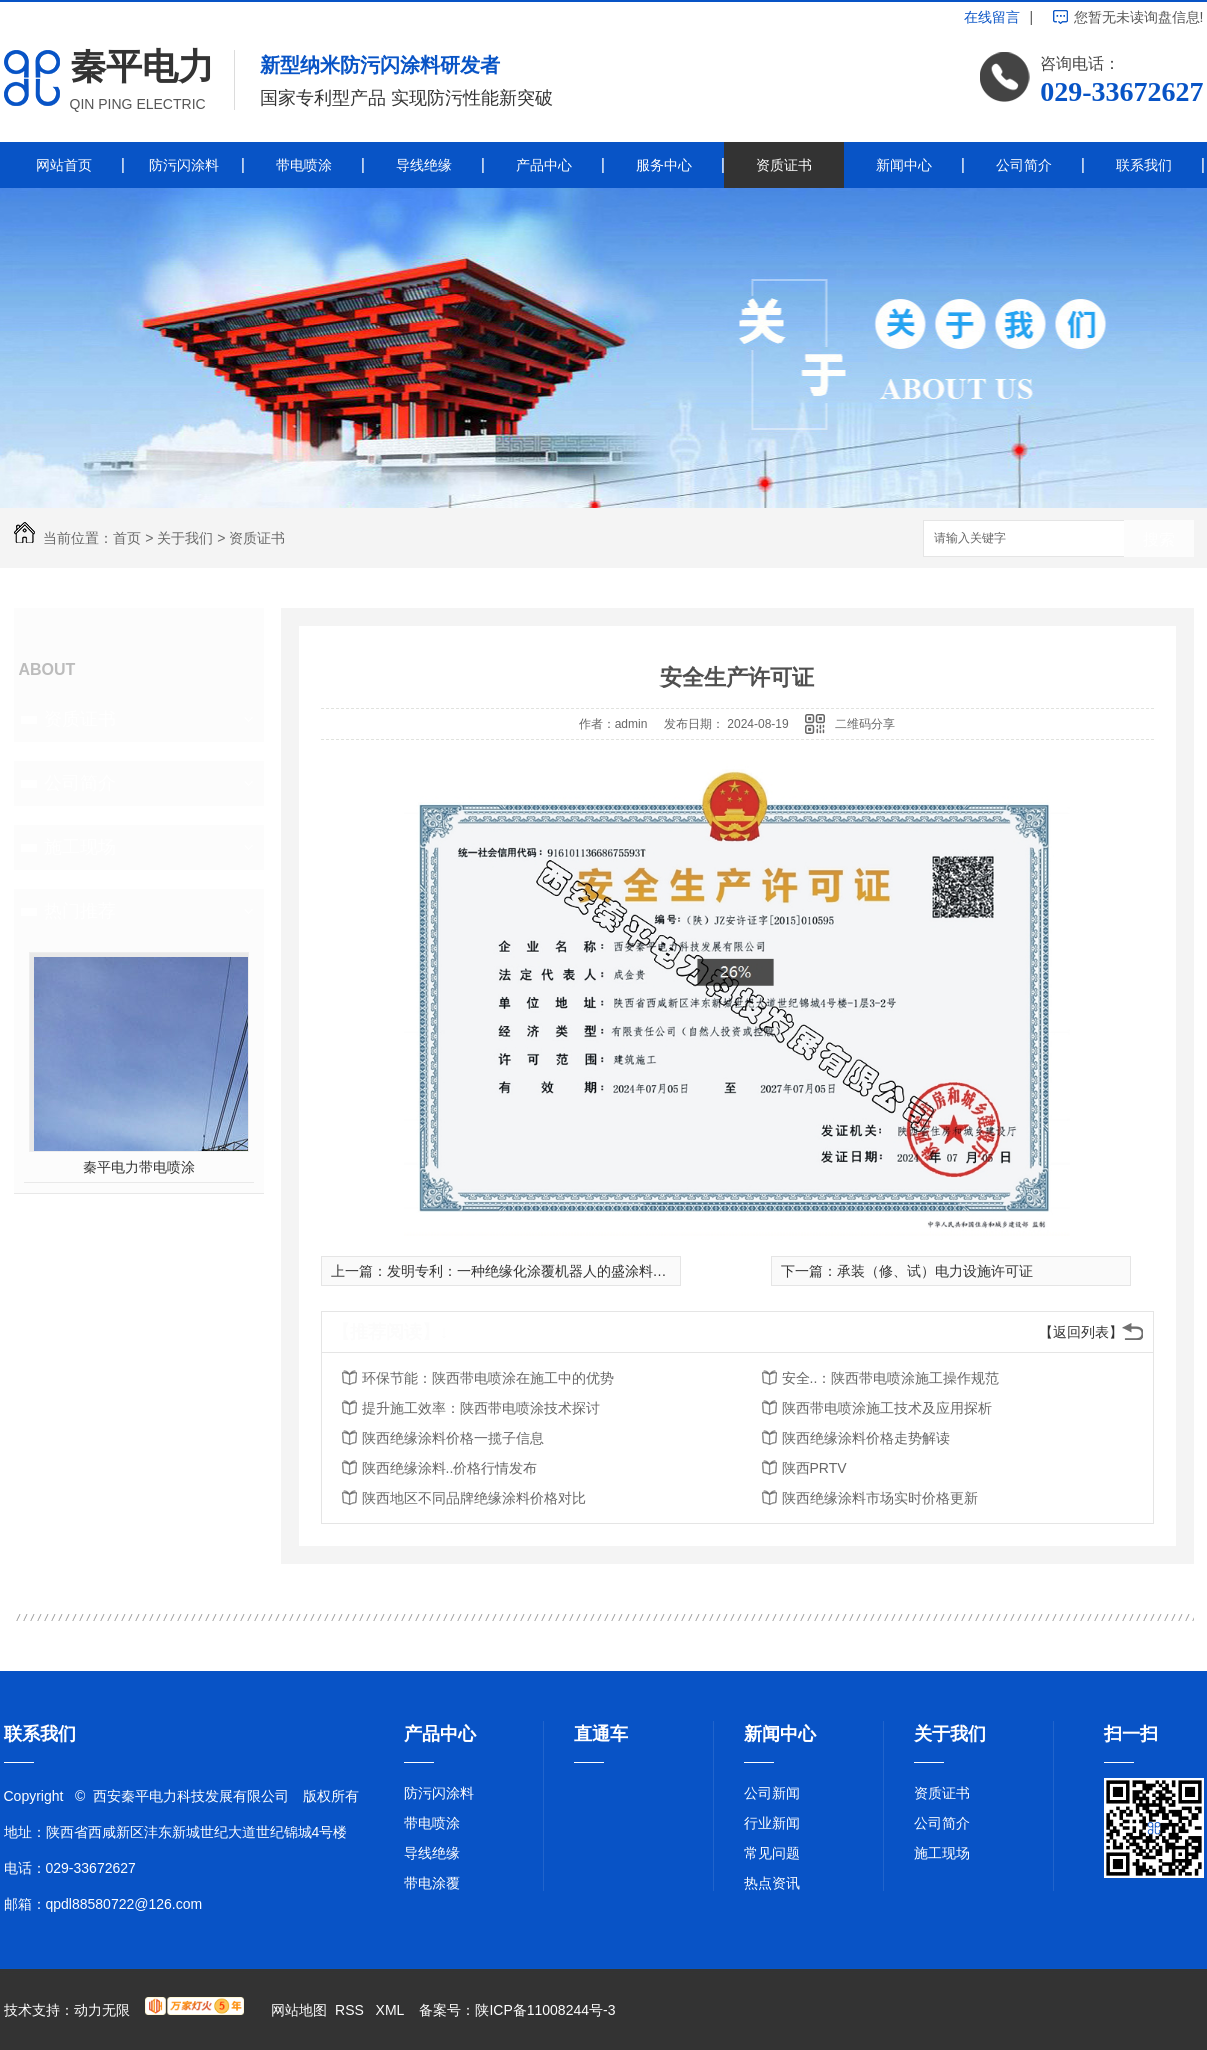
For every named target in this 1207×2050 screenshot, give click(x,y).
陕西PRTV (814, 1468)
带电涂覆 (432, 1883)
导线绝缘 (424, 165)
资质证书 (784, 165)
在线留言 (992, 17)
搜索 (1159, 539)
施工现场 (80, 847)
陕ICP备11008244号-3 (545, 2010)
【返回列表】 (1081, 1332)
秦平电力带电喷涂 (139, 1167)
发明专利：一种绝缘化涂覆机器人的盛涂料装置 (534, 1271)
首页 (127, 538)
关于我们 (185, 538)
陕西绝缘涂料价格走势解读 (866, 1438)
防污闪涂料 (184, 165)
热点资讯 (772, 1883)
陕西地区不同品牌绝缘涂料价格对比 (474, 1498)
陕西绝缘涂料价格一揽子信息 (453, 1438)
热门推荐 (80, 911)
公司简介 (1024, 165)
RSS (351, 2010)
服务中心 (664, 165)
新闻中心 (904, 165)
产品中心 (544, 165)
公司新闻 (772, 1793)
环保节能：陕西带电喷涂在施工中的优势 (488, 1378)
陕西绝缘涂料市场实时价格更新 (880, 1498)
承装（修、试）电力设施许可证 (935, 1271)
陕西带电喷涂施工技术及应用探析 (887, 1408)
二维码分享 (865, 724)
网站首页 (64, 165)
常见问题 (772, 1853)
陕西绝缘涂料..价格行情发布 (450, 1468)
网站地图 (299, 2010)
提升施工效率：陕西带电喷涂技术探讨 (481, 1408)
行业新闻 (772, 1823)
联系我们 (1144, 165)
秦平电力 (142, 66)
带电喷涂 (304, 165)
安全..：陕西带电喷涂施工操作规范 (891, 1378)
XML (392, 2010)
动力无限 (102, 2010)
